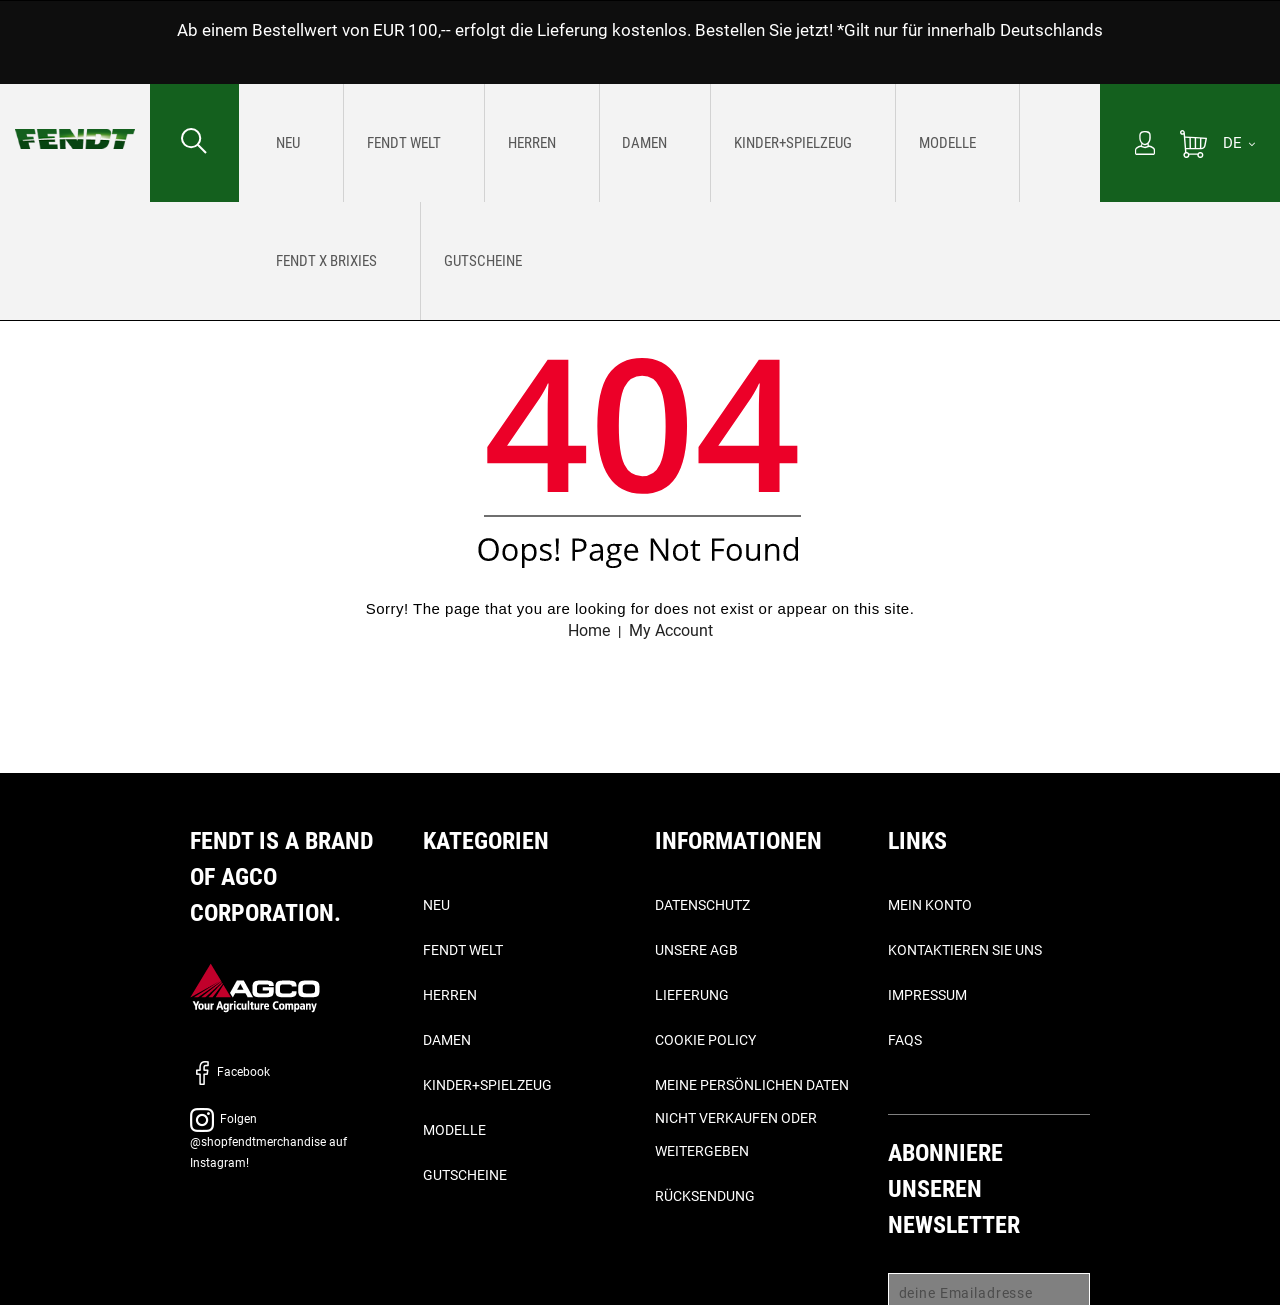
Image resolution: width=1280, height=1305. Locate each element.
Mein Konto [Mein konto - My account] (930, 906)
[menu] (669, 143)
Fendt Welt (463, 951)
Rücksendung (705, 1197)
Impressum (927, 996)
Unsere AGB (696, 951)
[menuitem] (279, 143)
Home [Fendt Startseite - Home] (583, 630)
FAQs (905, 1041)
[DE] (1239, 143)
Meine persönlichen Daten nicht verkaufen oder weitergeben (752, 1119)
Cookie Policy (705, 1041)
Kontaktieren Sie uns (965, 951)
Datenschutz (702, 906)
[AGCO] (255, 988)
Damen (447, 1041)
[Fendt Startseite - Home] (75, 119)
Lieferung (692, 996)
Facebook (230, 1073)
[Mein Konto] (1145, 145)
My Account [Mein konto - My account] (674, 630)
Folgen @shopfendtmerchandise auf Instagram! (268, 1142)
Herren (450, 996)
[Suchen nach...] (194, 143)
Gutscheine (465, 1176)
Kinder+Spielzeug (487, 1086)
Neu (436, 906)
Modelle (454, 1131)
